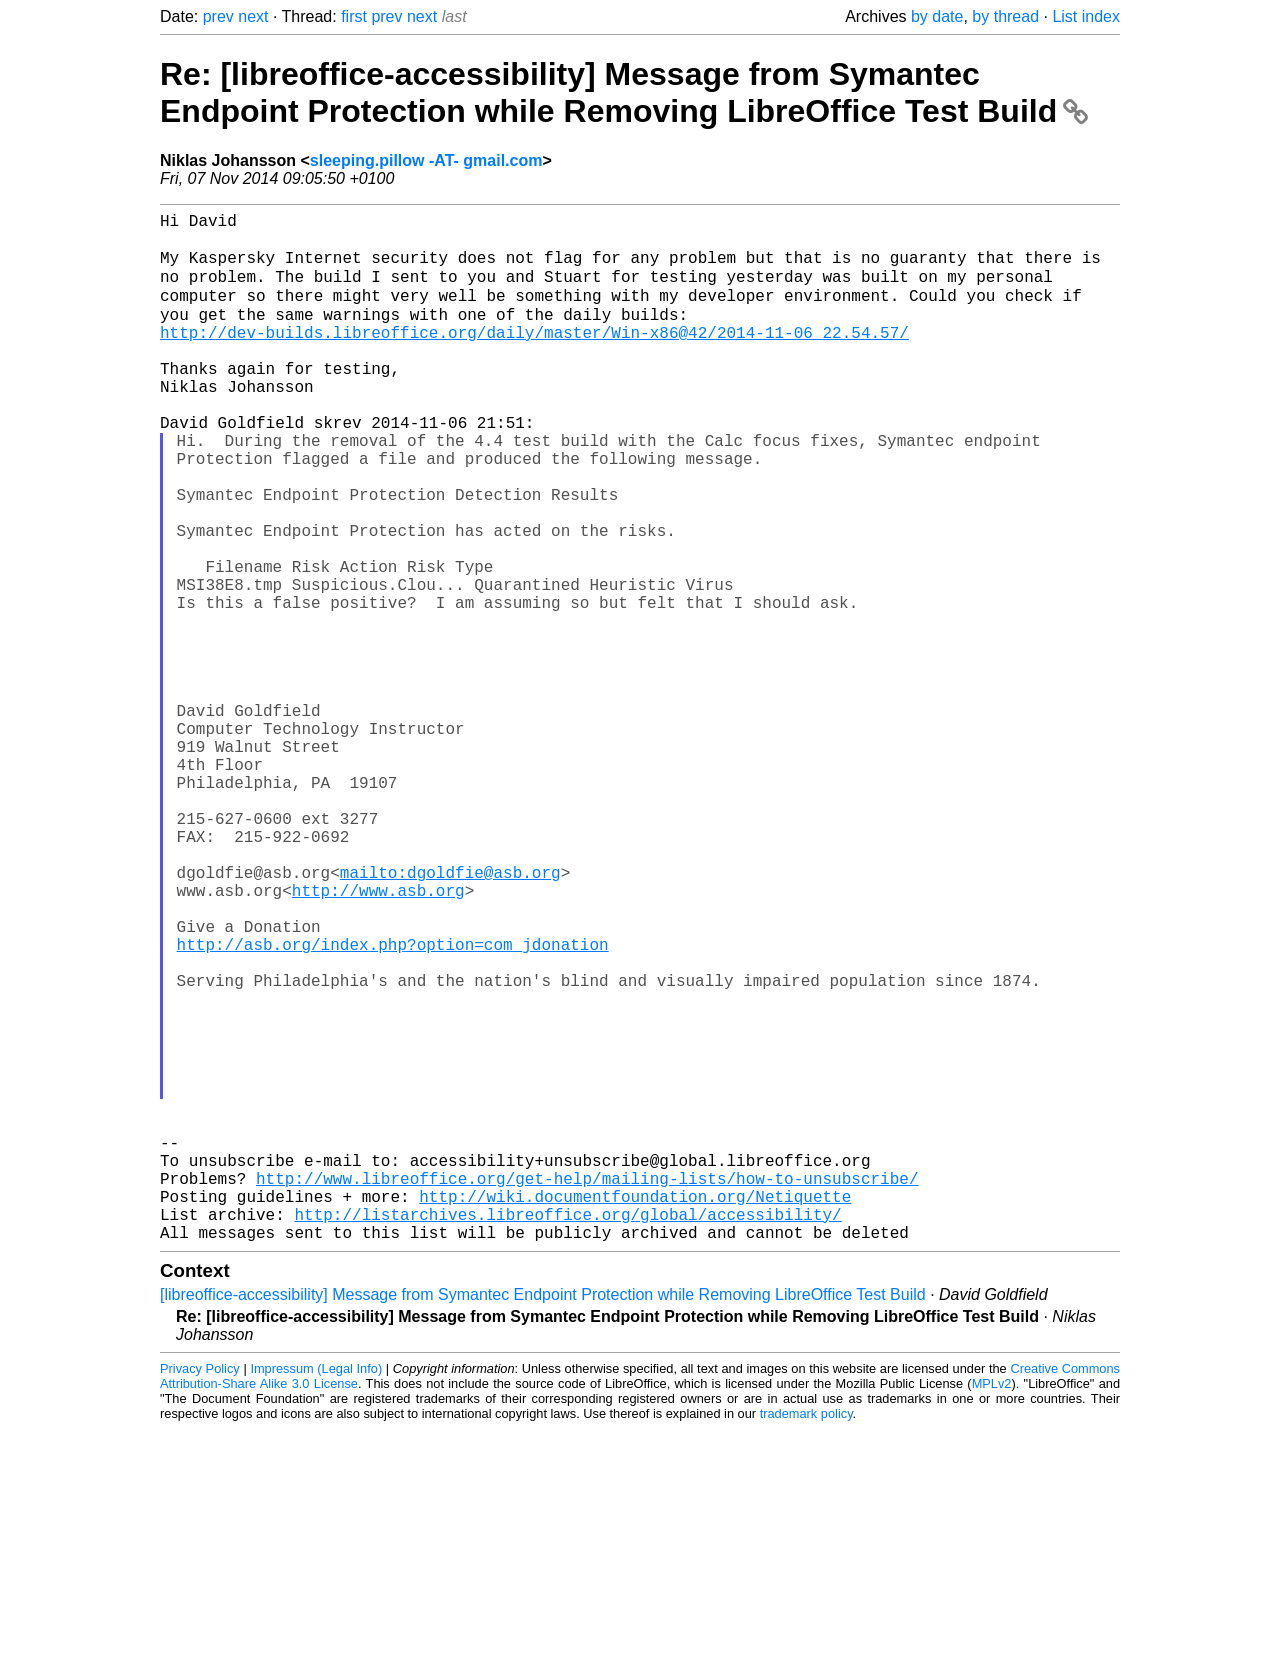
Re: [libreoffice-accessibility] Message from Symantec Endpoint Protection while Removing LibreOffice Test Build (624, 92)
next (253, 16)
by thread (1005, 16)
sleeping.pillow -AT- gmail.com (426, 160)
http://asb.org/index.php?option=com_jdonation (393, 1104)
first (354, 16)
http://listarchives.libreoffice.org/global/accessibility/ (567, 1434)
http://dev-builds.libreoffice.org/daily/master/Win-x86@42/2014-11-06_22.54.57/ (534, 356)
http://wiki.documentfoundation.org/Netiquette (635, 1412)
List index (1086, 16)
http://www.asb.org (378, 1038)
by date (937, 16)
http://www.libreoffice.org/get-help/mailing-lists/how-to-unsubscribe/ (587, 1390)
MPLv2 (992, 1607)
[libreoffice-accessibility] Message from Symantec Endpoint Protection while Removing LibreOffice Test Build (543, 1518)
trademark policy (806, 1637)
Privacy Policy (200, 1592)
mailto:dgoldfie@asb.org (450, 1016)
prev (218, 16)
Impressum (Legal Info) (316, 1592)
